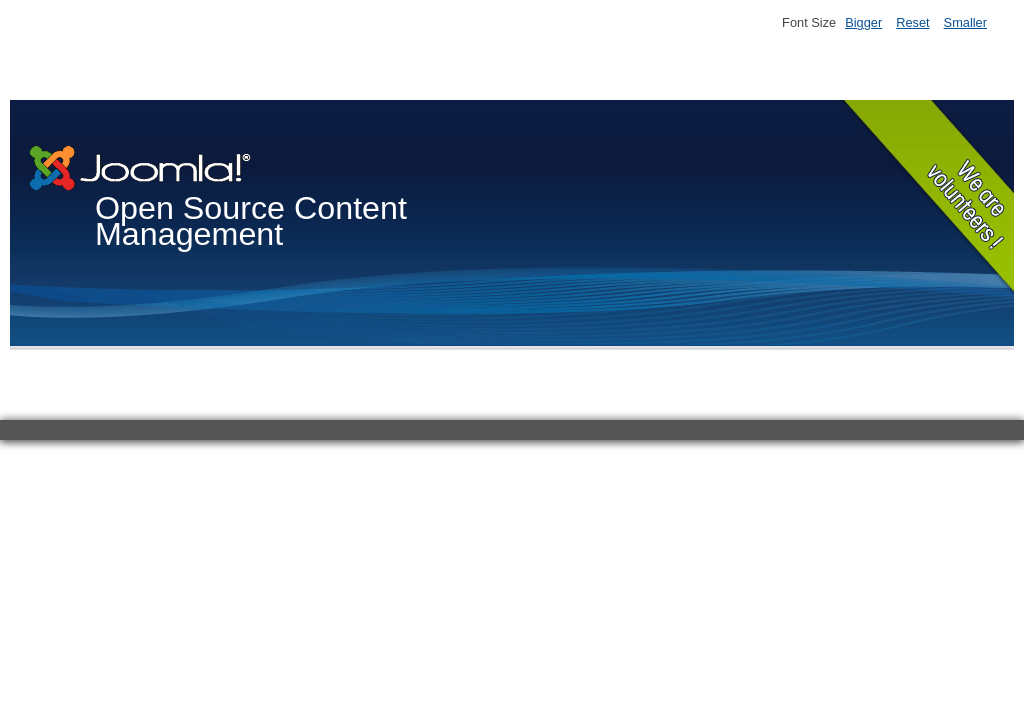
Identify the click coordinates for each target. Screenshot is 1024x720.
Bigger (863, 22)
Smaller (965, 22)
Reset (912, 22)
